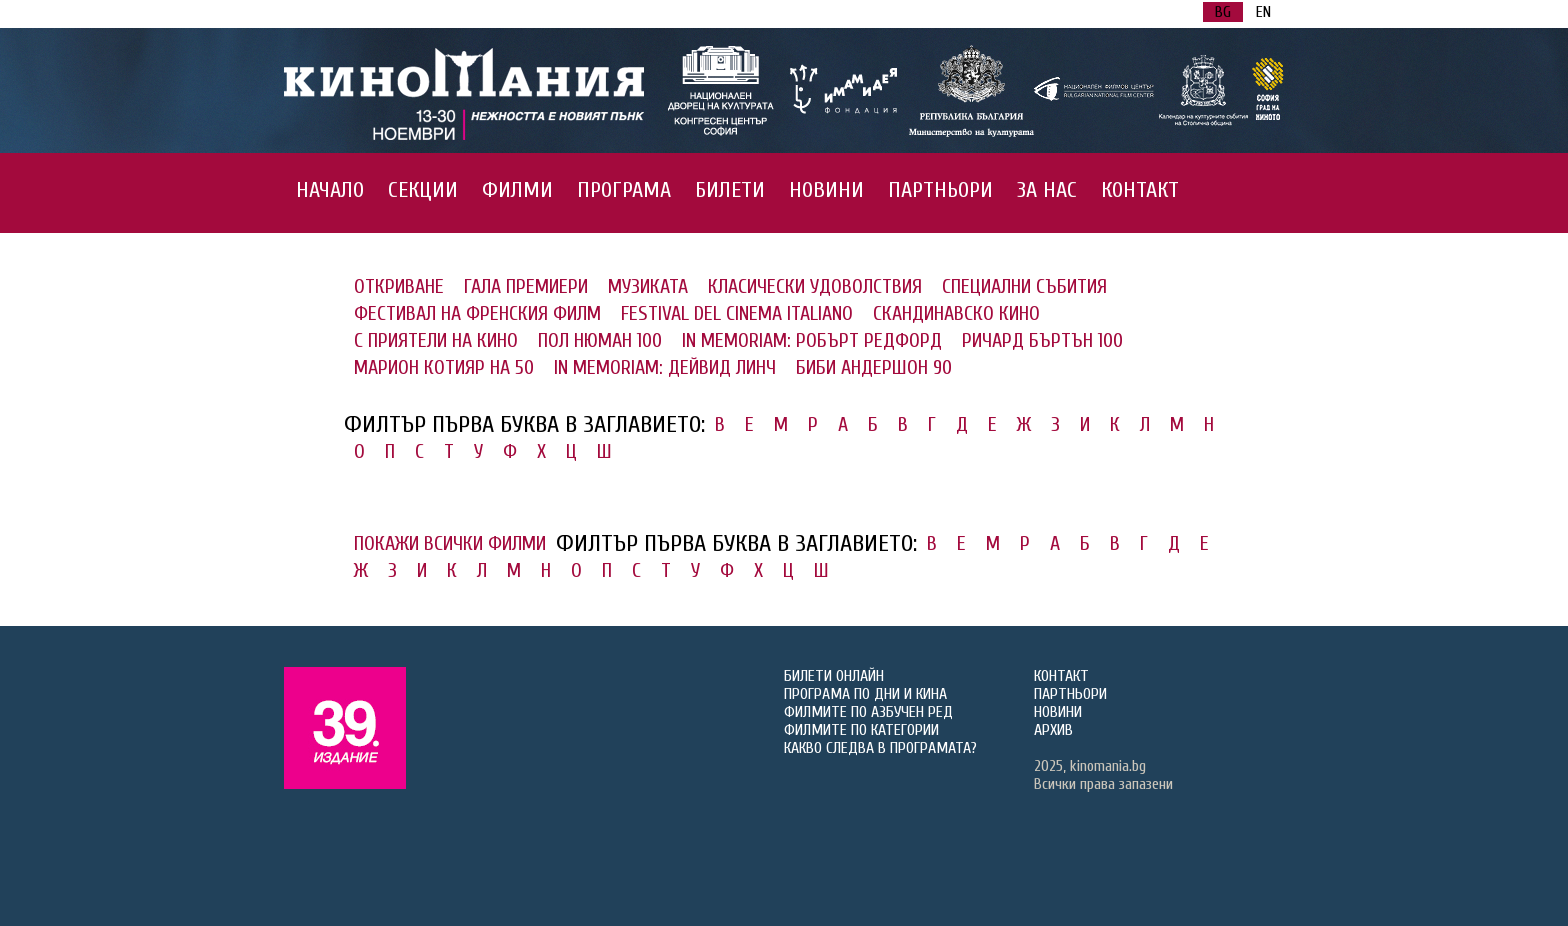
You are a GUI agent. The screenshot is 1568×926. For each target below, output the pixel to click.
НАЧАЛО (330, 190)
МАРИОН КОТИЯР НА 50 (444, 367)
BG (1223, 12)
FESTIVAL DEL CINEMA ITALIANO (737, 313)
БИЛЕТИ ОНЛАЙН (834, 676)
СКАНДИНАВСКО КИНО (956, 313)
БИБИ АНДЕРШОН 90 (874, 367)
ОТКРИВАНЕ (399, 286)
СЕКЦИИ (423, 190)
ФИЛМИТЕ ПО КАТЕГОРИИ (861, 730)
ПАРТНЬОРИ (940, 190)
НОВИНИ (826, 190)
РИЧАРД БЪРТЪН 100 (1042, 340)
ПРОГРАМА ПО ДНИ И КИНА (865, 694)
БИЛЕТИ (730, 190)
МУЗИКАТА (648, 286)
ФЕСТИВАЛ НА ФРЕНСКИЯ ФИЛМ (477, 313)
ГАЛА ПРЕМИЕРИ (526, 286)
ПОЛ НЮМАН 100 (600, 340)
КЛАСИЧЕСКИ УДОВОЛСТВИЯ (815, 286)
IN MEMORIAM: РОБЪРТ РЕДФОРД (812, 340)
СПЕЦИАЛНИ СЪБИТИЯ (1024, 286)
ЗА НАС (1047, 190)
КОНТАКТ (1140, 190)
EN (1263, 12)
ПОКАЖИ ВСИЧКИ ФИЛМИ (450, 543)
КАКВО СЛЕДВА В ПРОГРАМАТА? (880, 748)
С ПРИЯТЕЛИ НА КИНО (436, 340)
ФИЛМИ (517, 190)
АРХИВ (1053, 730)
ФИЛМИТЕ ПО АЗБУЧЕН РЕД (868, 712)
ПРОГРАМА (624, 190)
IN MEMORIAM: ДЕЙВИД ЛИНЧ (665, 367)
